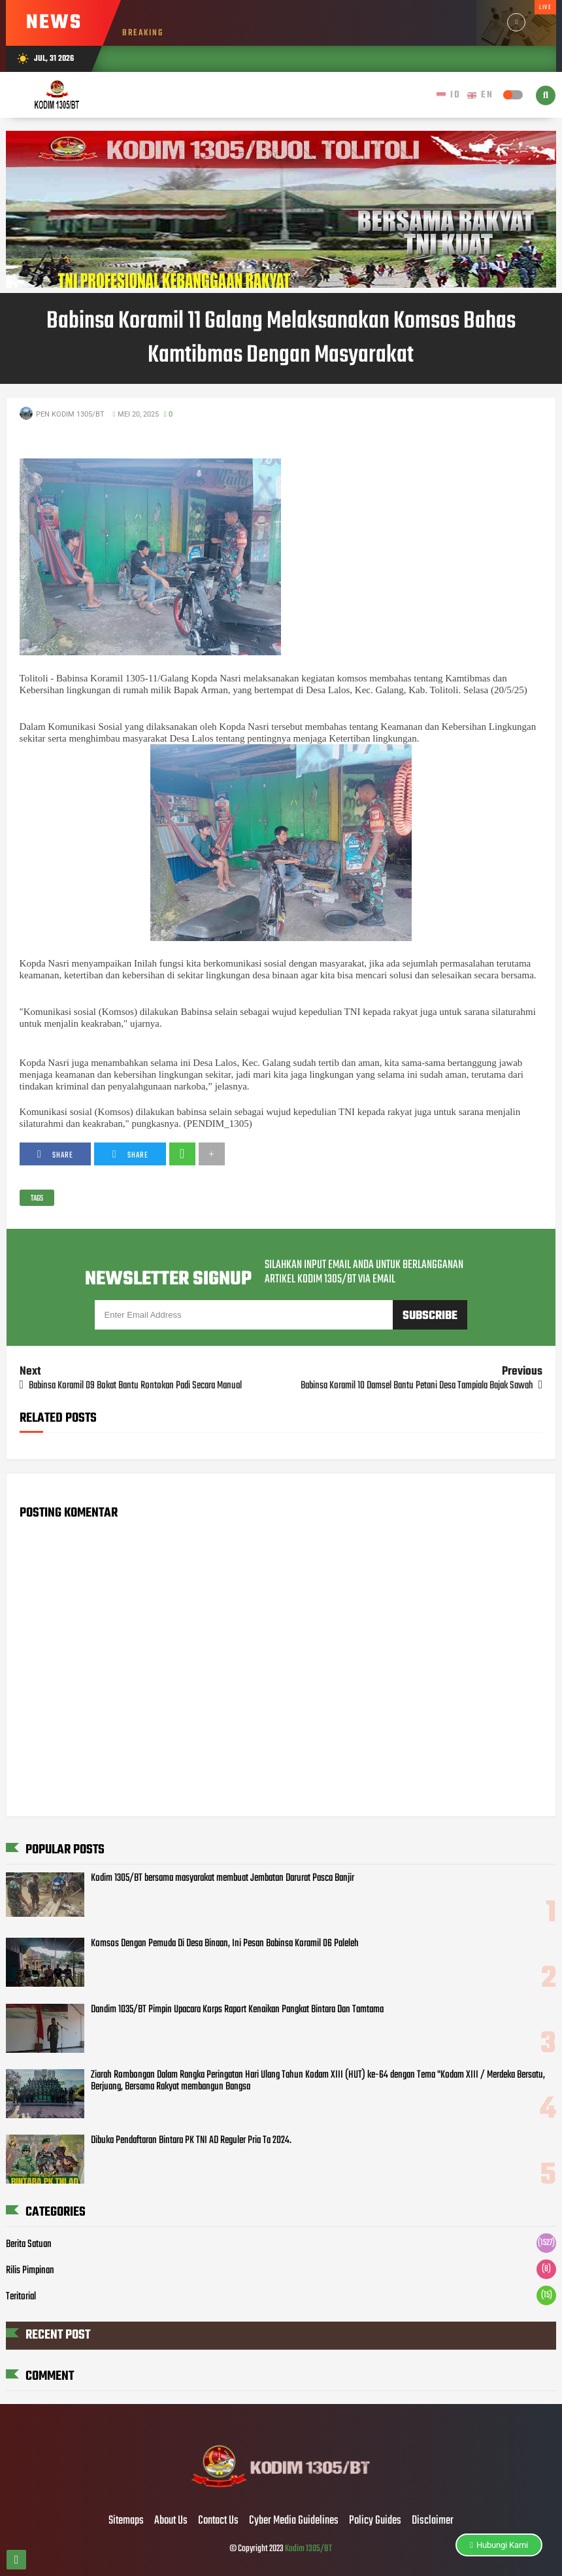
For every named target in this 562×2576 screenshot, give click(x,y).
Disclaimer (433, 2521)
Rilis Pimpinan (30, 2270)
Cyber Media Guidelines (294, 2521)
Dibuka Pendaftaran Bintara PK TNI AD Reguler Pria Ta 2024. (191, 2140)
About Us (171, 2521)
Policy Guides (375, 2521)
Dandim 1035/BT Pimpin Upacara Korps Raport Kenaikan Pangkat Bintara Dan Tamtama (237, 2009)
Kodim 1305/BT (308, 2548)
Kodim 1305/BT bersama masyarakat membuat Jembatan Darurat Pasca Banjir (222, 1878)
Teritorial (21, 2296)
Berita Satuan (29, 2244)
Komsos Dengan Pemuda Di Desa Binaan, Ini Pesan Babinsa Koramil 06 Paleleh (225, 1943)
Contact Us (218, 2521)
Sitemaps (126, 2521)
